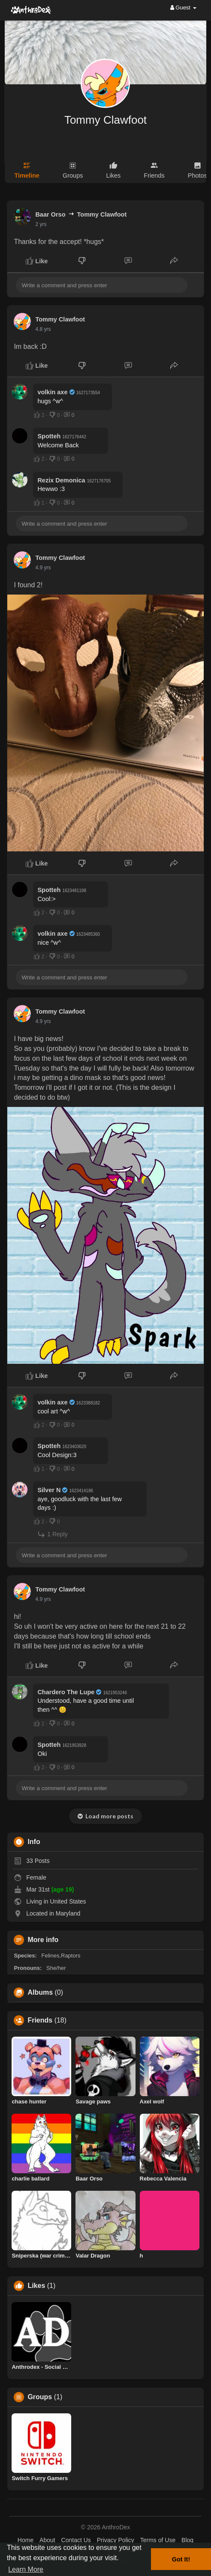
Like (37, 261)
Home (25, 2540)
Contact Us (76, 2540)
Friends (39, 2020)
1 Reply (52, 1534)
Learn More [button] (25, 2569)
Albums (40, 1992)
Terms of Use (157, 2540)
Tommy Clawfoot (105, 119)
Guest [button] (183, 7)
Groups (39, 2397)
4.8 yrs (43, 329)
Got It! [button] (181, 2559)
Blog (187, 2540)
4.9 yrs (43, 568)
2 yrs (40, 224)
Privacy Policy (115, 2540)
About (47, 2540)
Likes (36, 2285)
